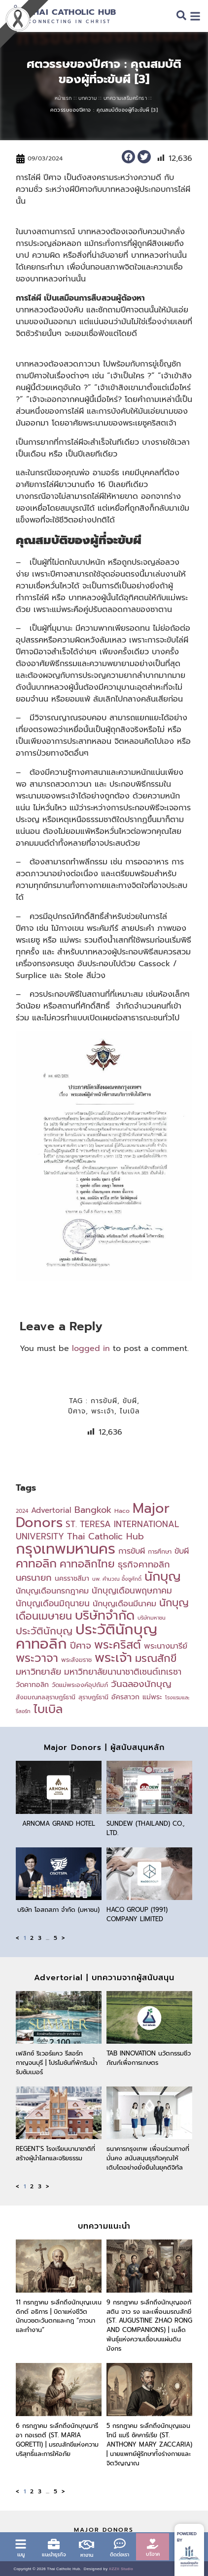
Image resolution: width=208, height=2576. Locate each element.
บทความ (87, 98)
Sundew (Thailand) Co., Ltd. (145, 1828)
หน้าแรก (63, 98)
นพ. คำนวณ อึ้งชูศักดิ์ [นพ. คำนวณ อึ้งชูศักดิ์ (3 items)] (116, 1579)
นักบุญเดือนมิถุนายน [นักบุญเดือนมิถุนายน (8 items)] (53, 1603)
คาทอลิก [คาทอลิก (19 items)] (36, 1563)
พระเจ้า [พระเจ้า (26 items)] (113, 1657)
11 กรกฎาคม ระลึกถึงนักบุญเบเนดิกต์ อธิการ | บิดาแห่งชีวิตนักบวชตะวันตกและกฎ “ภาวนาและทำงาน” (59, 2316)
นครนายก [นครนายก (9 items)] (34, 1578)
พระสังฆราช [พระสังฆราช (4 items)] (76, 1659)
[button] (128, 156)
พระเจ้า (102, 1411)
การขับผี (104, 1401)
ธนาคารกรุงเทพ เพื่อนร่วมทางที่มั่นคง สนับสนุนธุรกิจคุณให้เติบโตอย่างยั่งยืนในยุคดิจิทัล (147, 2158)
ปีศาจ (77, 1411)
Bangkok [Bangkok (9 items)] (92, 1510)
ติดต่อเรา (119, 2554)
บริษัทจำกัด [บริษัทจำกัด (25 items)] (105, 1615)
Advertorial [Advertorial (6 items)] (51, 1510)
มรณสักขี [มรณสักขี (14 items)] (155, 1658)
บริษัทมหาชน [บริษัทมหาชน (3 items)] (152, 1618)
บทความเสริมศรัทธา (125, 98)
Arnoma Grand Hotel (58, 1823)
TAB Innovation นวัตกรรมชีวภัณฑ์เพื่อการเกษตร (148, 2058)
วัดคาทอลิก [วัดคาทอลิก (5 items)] (32, 1685)
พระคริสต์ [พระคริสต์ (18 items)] (117, 1645)
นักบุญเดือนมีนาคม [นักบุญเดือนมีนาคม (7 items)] (124, 1603)
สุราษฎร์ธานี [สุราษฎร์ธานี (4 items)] (93, 1697)
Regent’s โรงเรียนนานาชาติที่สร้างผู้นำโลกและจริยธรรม (55, 2153)
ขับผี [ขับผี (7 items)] (181, 1551)
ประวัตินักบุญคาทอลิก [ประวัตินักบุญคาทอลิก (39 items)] (86, 1637)
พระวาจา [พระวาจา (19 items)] (37, 1658)
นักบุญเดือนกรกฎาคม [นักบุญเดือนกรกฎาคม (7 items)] (52, 1591)
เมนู (21, 2554)
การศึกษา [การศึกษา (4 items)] (160, 1551)
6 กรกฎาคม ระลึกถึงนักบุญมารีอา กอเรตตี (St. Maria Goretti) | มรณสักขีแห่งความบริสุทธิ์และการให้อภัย (57, 2439)
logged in (91, 1348)
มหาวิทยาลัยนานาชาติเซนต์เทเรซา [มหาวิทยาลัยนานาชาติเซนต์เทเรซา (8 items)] (122, 1671)
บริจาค (153, 2554)
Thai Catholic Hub (72, 12)
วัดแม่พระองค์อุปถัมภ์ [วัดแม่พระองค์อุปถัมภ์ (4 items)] (80, 1684)
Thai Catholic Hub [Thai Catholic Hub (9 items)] (105, 1536)
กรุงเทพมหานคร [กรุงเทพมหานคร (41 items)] (65, 1549)
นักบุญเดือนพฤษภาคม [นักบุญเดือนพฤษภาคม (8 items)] (132, 1590)
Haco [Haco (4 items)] (122, 1510)
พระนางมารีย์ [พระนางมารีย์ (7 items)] (165, 1646)
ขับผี (130, 1401)
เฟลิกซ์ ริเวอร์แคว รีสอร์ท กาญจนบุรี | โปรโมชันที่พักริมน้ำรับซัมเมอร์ (56, 2063)
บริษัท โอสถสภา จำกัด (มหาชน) (58, 1909)
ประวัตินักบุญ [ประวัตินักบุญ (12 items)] (44, 1631)
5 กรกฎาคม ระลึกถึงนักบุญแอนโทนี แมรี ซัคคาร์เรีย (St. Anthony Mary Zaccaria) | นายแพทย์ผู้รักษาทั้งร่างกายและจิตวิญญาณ (149, 2444)
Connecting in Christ (69, 21)
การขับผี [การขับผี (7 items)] (131, 1551)
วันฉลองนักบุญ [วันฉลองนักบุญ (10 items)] (141, 1684)
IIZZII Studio (121, 2569)
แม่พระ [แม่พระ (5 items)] (152, 1697)
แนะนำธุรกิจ (54, 2554)
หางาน (86, 2555)
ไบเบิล (130, 1411)
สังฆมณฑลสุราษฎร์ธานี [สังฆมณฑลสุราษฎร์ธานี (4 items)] (45, 1697)
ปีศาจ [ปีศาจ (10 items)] (80, 1646)
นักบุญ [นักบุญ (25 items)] (162, 1576)
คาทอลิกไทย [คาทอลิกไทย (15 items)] (87, 1564)
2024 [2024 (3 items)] (22, 1511)
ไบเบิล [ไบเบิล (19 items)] (48, 1709)
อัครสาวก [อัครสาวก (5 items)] (125, 1697)
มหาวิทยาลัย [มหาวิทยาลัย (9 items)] (38, 1672)
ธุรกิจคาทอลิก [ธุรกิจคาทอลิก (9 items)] (144, 1564)
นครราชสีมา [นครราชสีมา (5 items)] (72, 1578)
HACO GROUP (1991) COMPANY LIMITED (137, 1914)
